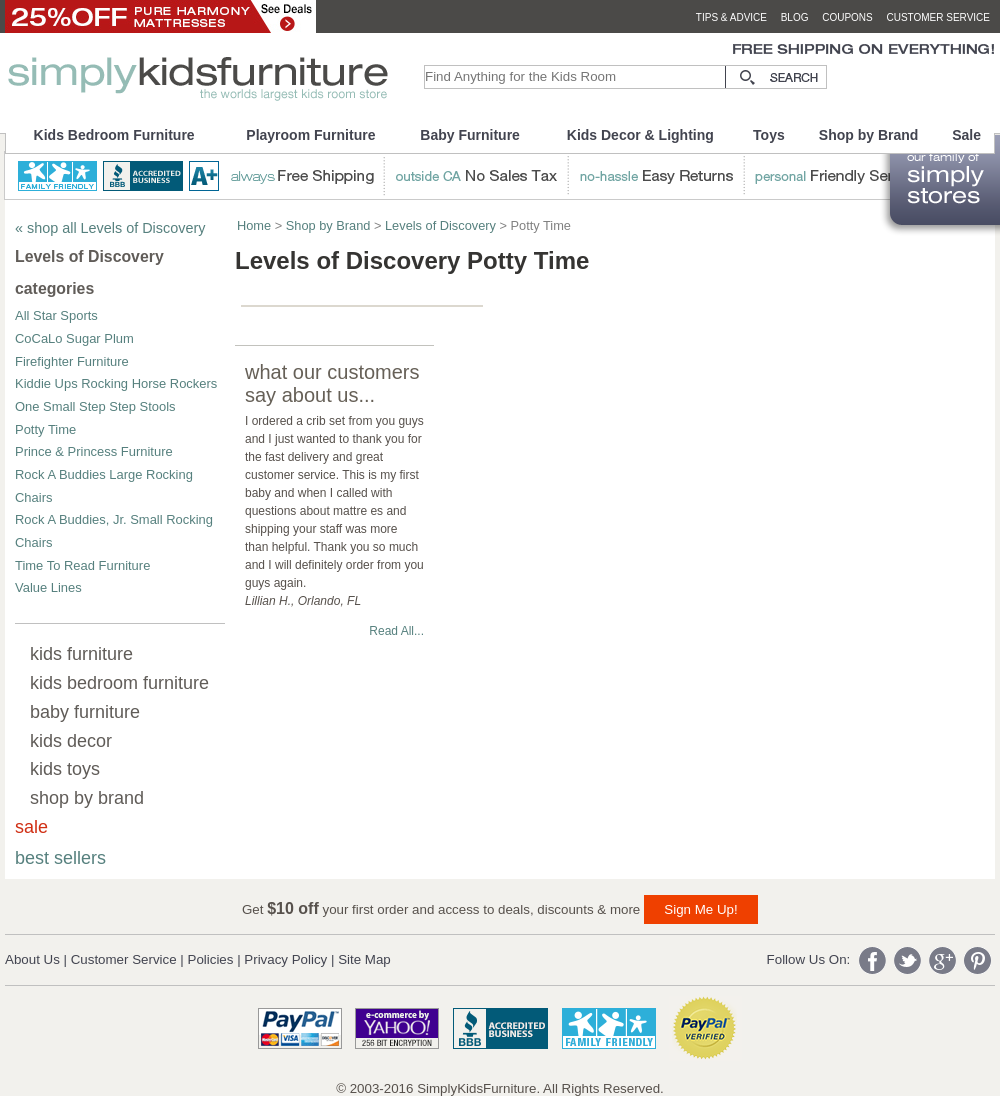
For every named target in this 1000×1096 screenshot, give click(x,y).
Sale (966, 135)
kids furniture (81, 654)
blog (795, 17)
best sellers (60, 858)
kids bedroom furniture (119, 683)
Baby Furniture (470, 135)
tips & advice (731, 17)
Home (254, 225)
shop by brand (87, 798)
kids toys (65, 769)
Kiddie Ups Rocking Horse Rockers (116, 383)
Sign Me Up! (700, 909)
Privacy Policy (285, 959)
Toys (769, 135)
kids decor (71, 741)
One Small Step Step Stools (95, 406)
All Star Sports (56, 315)
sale (31, 827)
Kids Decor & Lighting (640, 135)
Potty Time (45, 429)
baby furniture (85, 712)
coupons (847, 17)
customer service (938, 17)
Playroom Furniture (310, 135)
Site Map (364, 959)
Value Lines (48, 587)
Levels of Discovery (440, 225)
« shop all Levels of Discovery (110, 228)
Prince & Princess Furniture (94, 451)
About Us (32, 959)
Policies (211, 959)
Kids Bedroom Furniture (114, 135)
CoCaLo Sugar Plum (74, 338)
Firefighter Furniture (72, 361)
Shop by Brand (869, 135)
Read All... (396, 631)
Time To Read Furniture (82, 565)
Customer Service (124, 959)
